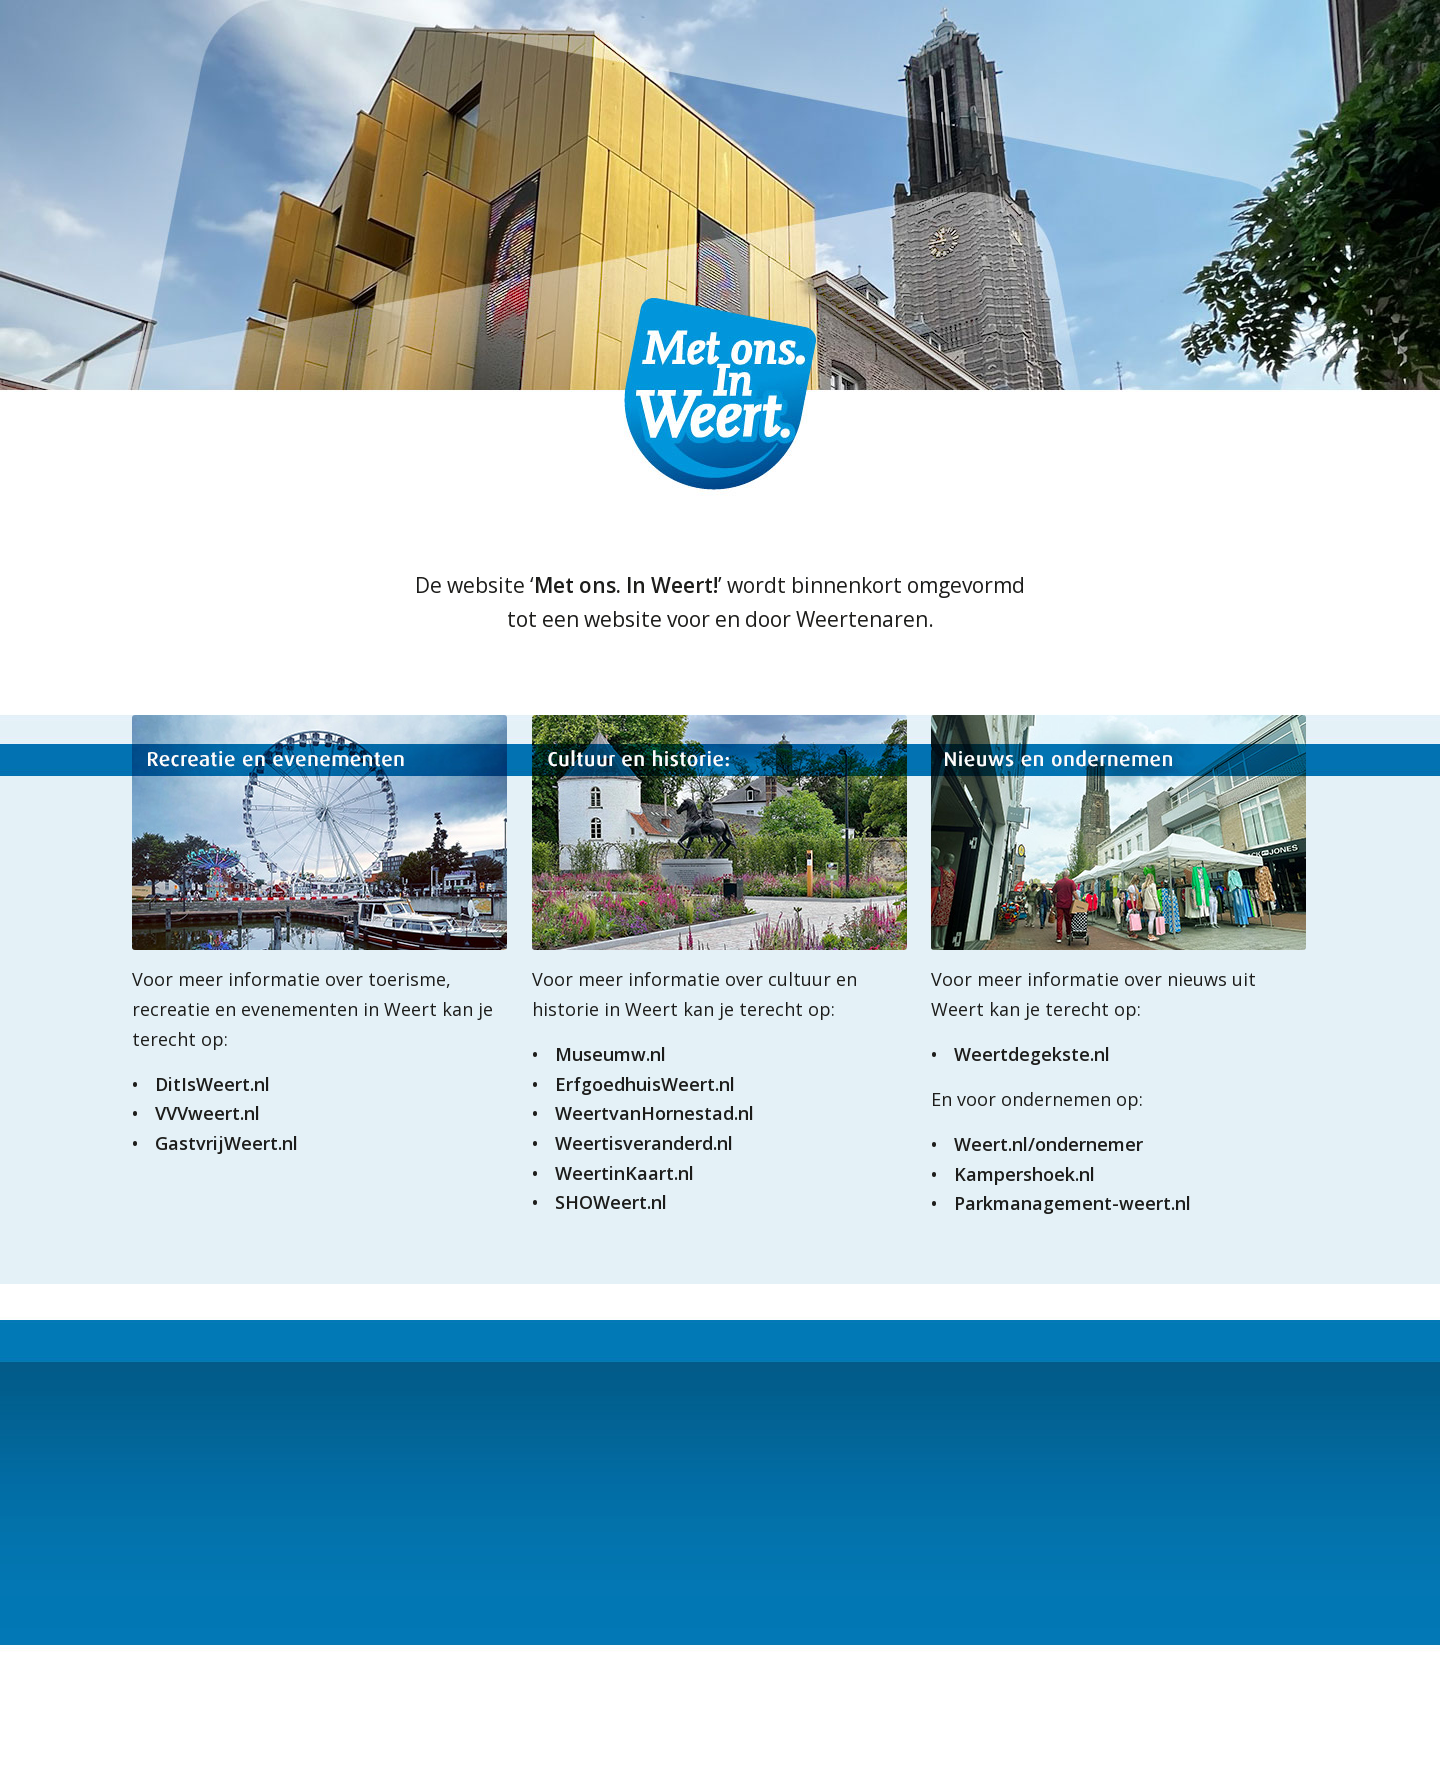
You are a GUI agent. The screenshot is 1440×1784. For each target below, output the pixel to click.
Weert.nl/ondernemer (1048, 1144)
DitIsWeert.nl (212, 1084)
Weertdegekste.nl (1032, 1054)
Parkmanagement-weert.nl (1072, 1203)
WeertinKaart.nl (624, 1173)
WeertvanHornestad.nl (654, 1113)
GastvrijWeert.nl (226, 1143)
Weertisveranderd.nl (644, 1143)
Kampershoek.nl (1024, 1174)
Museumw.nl (610, 1054)
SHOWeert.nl (611, 1202)
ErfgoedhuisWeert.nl (645, 1084)
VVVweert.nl (207, 1113)
